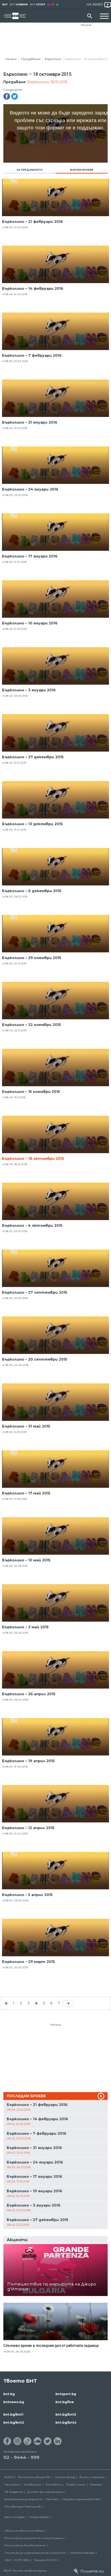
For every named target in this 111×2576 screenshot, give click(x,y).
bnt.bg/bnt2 (13, 2423)
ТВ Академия (13, 2491)
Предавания (31, 59)
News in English (14, 2517)
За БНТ (9, 2477)
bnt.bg (9, 2394)
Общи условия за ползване (24, 2530)
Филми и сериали (91, 2477)
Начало (11, 59)
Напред (95, 2484)
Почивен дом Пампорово (23, 2506)
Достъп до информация (45, 2491)
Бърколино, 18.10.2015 (47, 82)
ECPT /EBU (22, 2560)
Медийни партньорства (80, 2499)
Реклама (86, 25)
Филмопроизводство (34, 2477)
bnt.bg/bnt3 (66, 2414)
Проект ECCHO (45, 2560)
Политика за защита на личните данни (34, 2538)
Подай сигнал (76, 2484)
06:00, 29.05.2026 (18, 2351)
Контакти (53, 2484)
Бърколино (53, 59)
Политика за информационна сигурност (35, 2552)
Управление (32, 2484)
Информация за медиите (23, 2499)
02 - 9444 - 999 (21, 2457)
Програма (11, 2484)
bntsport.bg (66, 2394)
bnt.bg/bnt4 (66, 2423)
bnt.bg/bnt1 (13, 2414)
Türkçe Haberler (39, 2517)
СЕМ (7, 2560)
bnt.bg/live (65, 2402)
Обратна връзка (82, 2552)
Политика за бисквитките (24, 2545)
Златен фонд (65, 2477)
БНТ (5, 4)
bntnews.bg (13, 2402)
